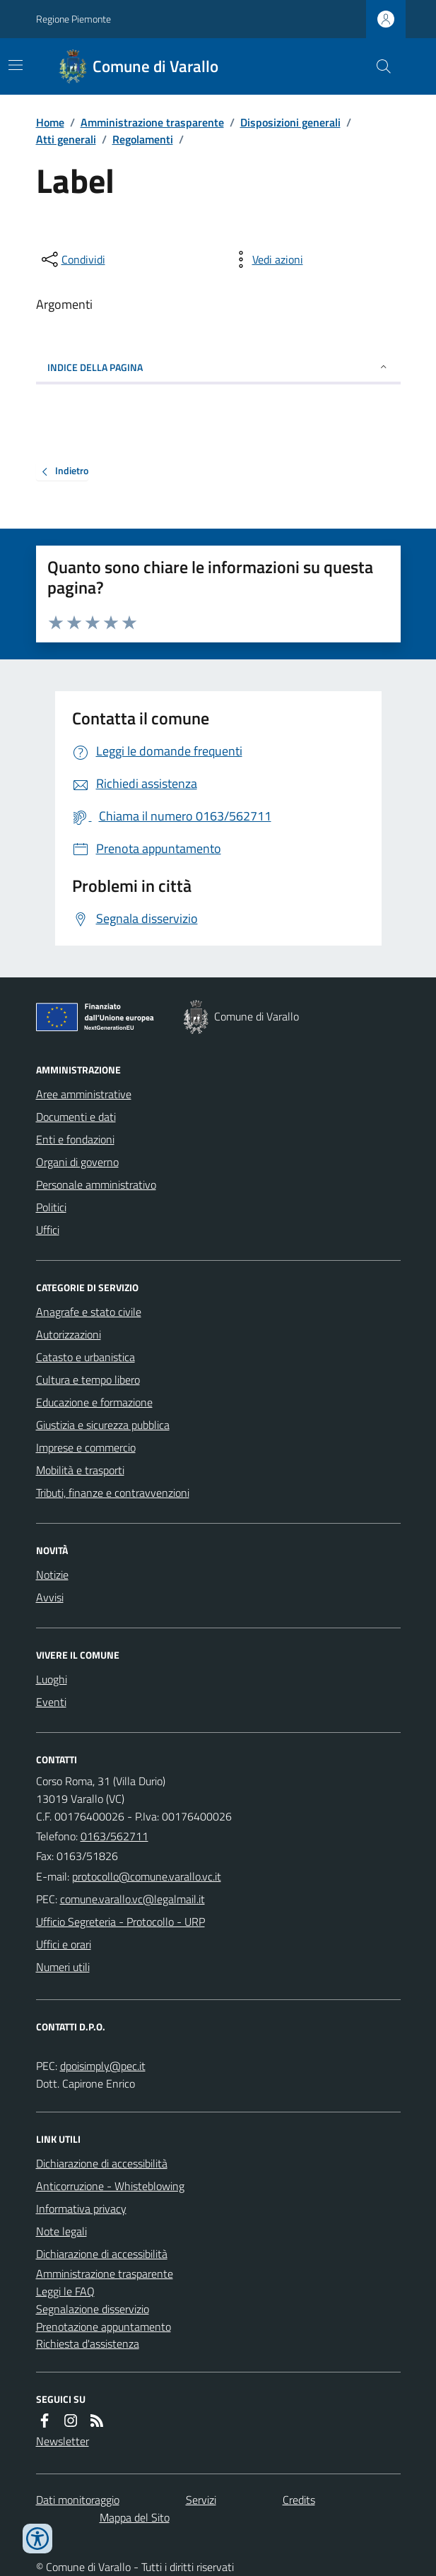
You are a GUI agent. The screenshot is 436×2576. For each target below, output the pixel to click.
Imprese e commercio (86, 1447)
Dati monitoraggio (77, 2499)
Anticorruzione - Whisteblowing (110, 2185)
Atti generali (66, 139)
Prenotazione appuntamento (103, 2326)
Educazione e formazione (94, 1402)
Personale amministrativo (96, 1184)
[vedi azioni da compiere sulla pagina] (266, 259)
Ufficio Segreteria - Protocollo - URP (120, 1921)
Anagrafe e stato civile (88, 1311)
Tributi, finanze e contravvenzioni (112, 1492)
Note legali (61, 2231)
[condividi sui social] (72, 259)
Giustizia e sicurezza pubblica (103, 1424)
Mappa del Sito (135, 2517)
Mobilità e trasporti (80, 1470)
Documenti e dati (76, 1116)
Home (50, 122)
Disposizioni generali (290, 122)
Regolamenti (142, 139)
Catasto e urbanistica (85, 1356)
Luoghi (51, 1679)
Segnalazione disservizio (92, 2308)
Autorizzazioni (68, 1334)
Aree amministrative (83, 1094)
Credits (299, 2499)
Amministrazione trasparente (152, 122)
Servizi (201, 2499)
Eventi (51, 1701)
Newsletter (62, 2441)
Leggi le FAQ (65, 2291)
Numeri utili (63, 1966)
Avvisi (50, 1597)
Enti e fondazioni (75, 1139)
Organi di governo (77, 1161)
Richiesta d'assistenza (87, 2343)
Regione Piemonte (73, 18)
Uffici (47, 1229)
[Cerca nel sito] (377, 66)
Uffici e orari (63, 1944)
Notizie (52, 1574)
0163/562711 (114, 1836)
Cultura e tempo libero (88, 1379)
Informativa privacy (81, 2208)
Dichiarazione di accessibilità (101, 2163)
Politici (51, 1207)
